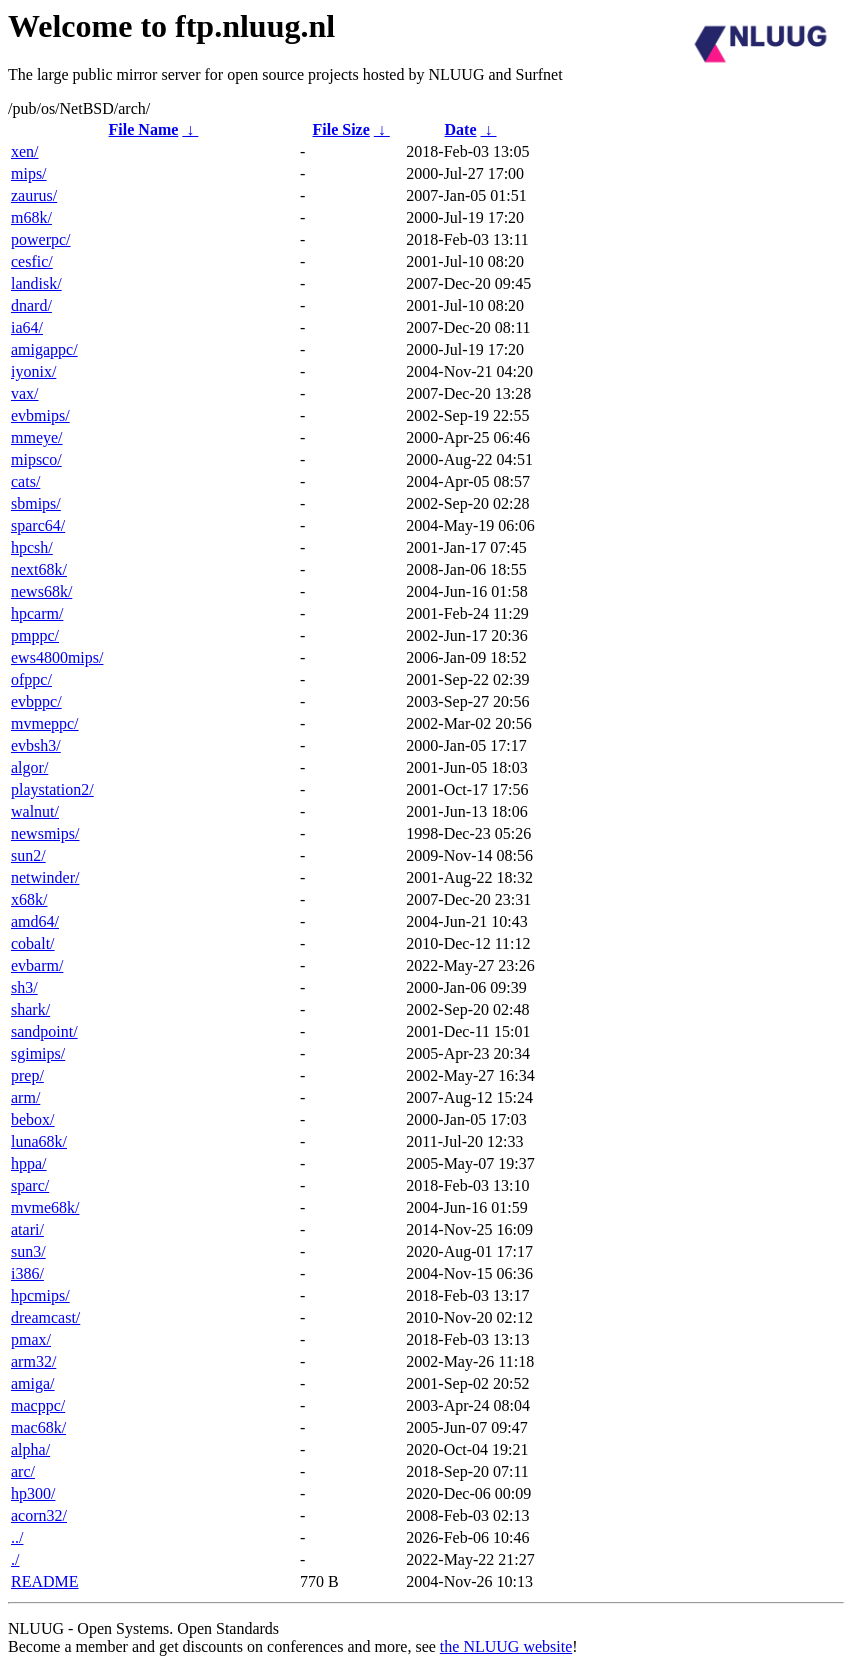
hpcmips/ (40, 1295)
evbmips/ (40, 415)
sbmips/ (36, 503)
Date (461, 129)
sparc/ (30, 1185)
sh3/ (24, 987)
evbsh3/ (36, 745)
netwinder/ (45, 877)
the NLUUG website (506, 1646)
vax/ (25, 393)
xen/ (25, 151)
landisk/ (36, 283)
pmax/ (31, 1339)
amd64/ (35, 921)
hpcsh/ (32, 547)
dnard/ (31, 305)
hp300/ (33, 1493)
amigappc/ (44, 349)
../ (17, 1537)
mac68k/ (38, 1427)
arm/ (25, 1097)
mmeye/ (37, 437)
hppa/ (29, 1163)
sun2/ (28, 855)
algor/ (29, 767)
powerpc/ (41, 239)
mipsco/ (36, 459)
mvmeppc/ (45, 723)
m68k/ (31, 217)
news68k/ (41, 591)
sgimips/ (38, 1053)
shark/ (30, 1009)
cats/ (25, 481)
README (45, 1581)
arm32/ (33, 1361)
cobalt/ (33, 943)
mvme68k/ (45, 1207)
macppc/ (38, 1405)
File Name (144, 129)
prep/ (27, 1075)
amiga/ (33, 1383)
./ (15, 1559)
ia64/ (27, 327)
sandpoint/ (44, 1031)
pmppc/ (35, 635)
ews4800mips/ (57, 657)
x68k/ (29, 899)
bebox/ (33, 1119)
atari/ (27, 1229)
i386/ (27, 1273)
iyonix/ (33, 371)
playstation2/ (52, 789)
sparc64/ (38, 525)
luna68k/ (39, 1141)
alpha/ (30, 1449)
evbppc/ (36, 701)
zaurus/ (34, 195)
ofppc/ (31, 679)
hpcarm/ (37, 613)
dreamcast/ (45, 1317)
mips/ (29, 173)
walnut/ (35, 811)
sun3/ (28, 1251)
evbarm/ (37, 965)
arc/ (23, 1471)
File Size (340, 129)
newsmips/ (45, 833)
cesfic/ (32, 261)
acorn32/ (39, 1515)
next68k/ (39, 569)
